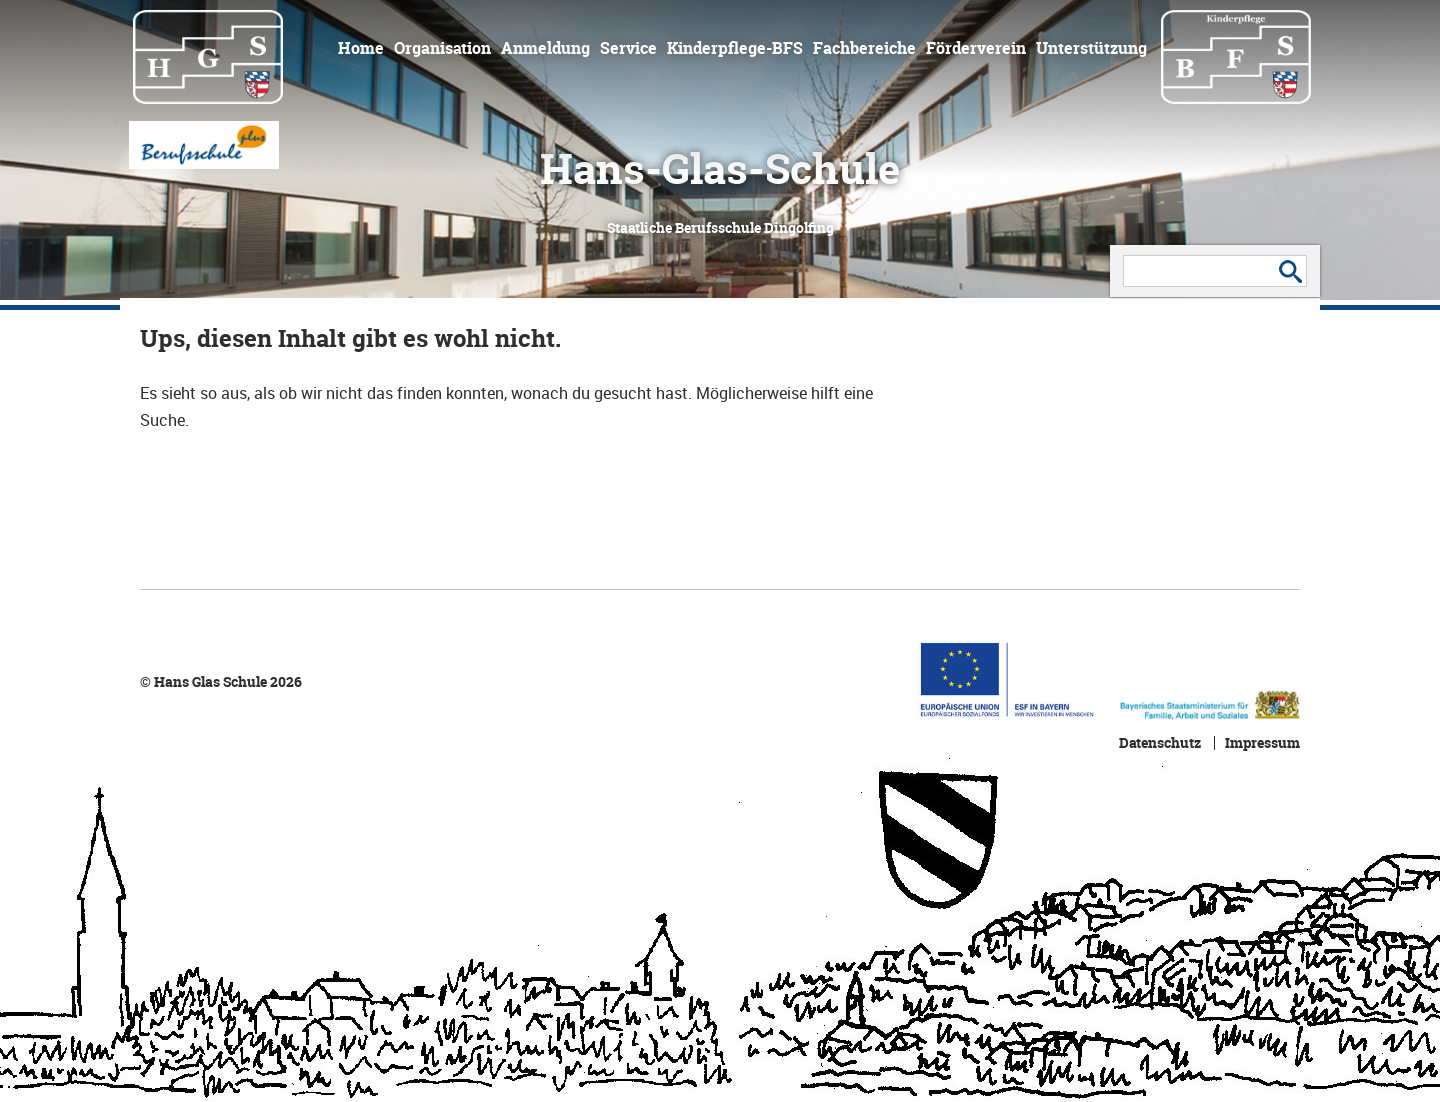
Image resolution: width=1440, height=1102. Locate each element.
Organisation (442, 48)
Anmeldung (545, 48)
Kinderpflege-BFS (735, 48)
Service (628, 48)
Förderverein (976, 48)
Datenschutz (1160, 743)
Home (361, 48)
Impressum (1262, 743)
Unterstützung (1091, 48)
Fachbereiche (864, 48)
